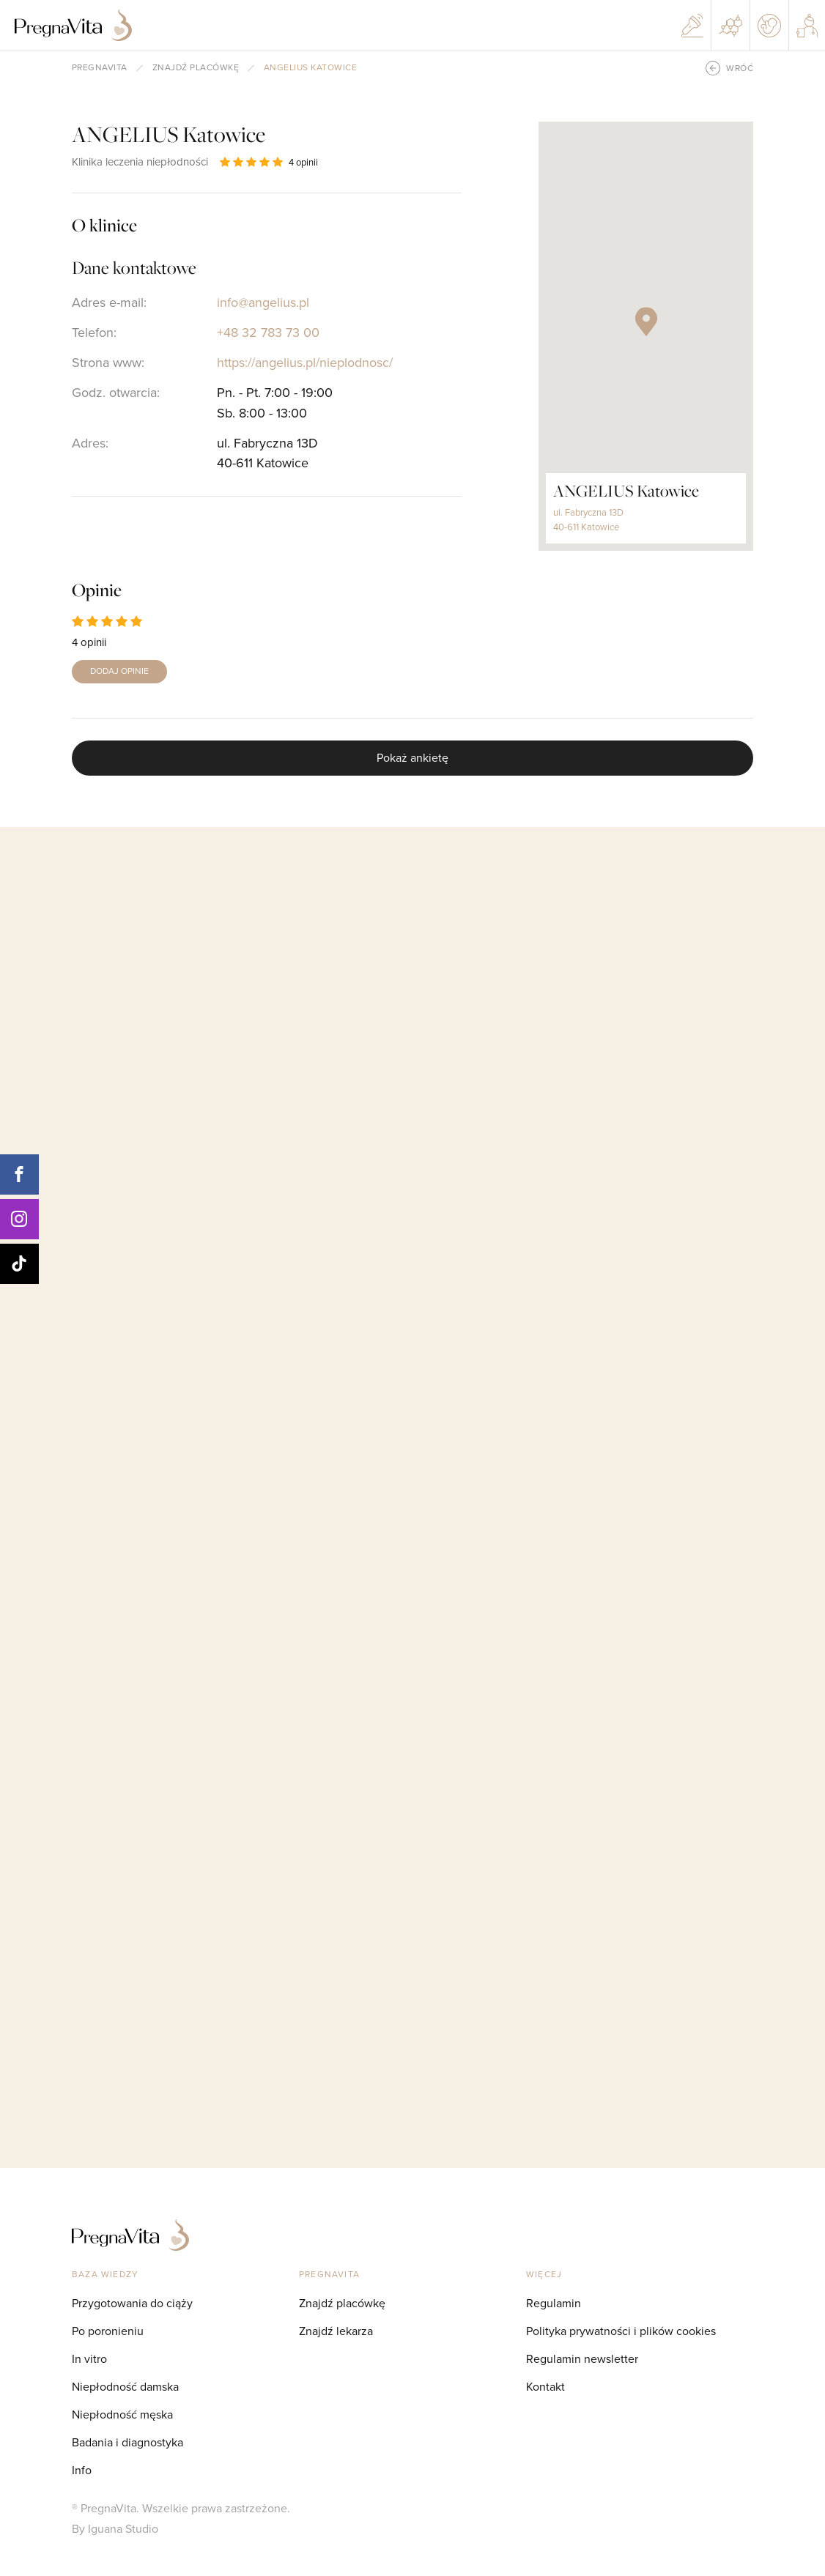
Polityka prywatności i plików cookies (621, 2331)
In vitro (89, 2358)
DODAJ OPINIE (119, 671)
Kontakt (545, 2386)
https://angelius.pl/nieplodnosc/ (305, 362)
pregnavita (99, 68)
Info (82, 2470)
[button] (646, 321)
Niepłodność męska (122, 2414)
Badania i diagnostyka (127, 2442)
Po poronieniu (108, 2331)
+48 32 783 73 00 (268, 332)
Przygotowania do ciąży (132, 2303)
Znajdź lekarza (336, 2331)
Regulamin (553, 2303)
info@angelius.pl (263, 302)
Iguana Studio (123, 2528)
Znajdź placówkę (195, 68)
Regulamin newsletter (582, 2358)
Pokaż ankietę (412, 757)
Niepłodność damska (125, 2386)
